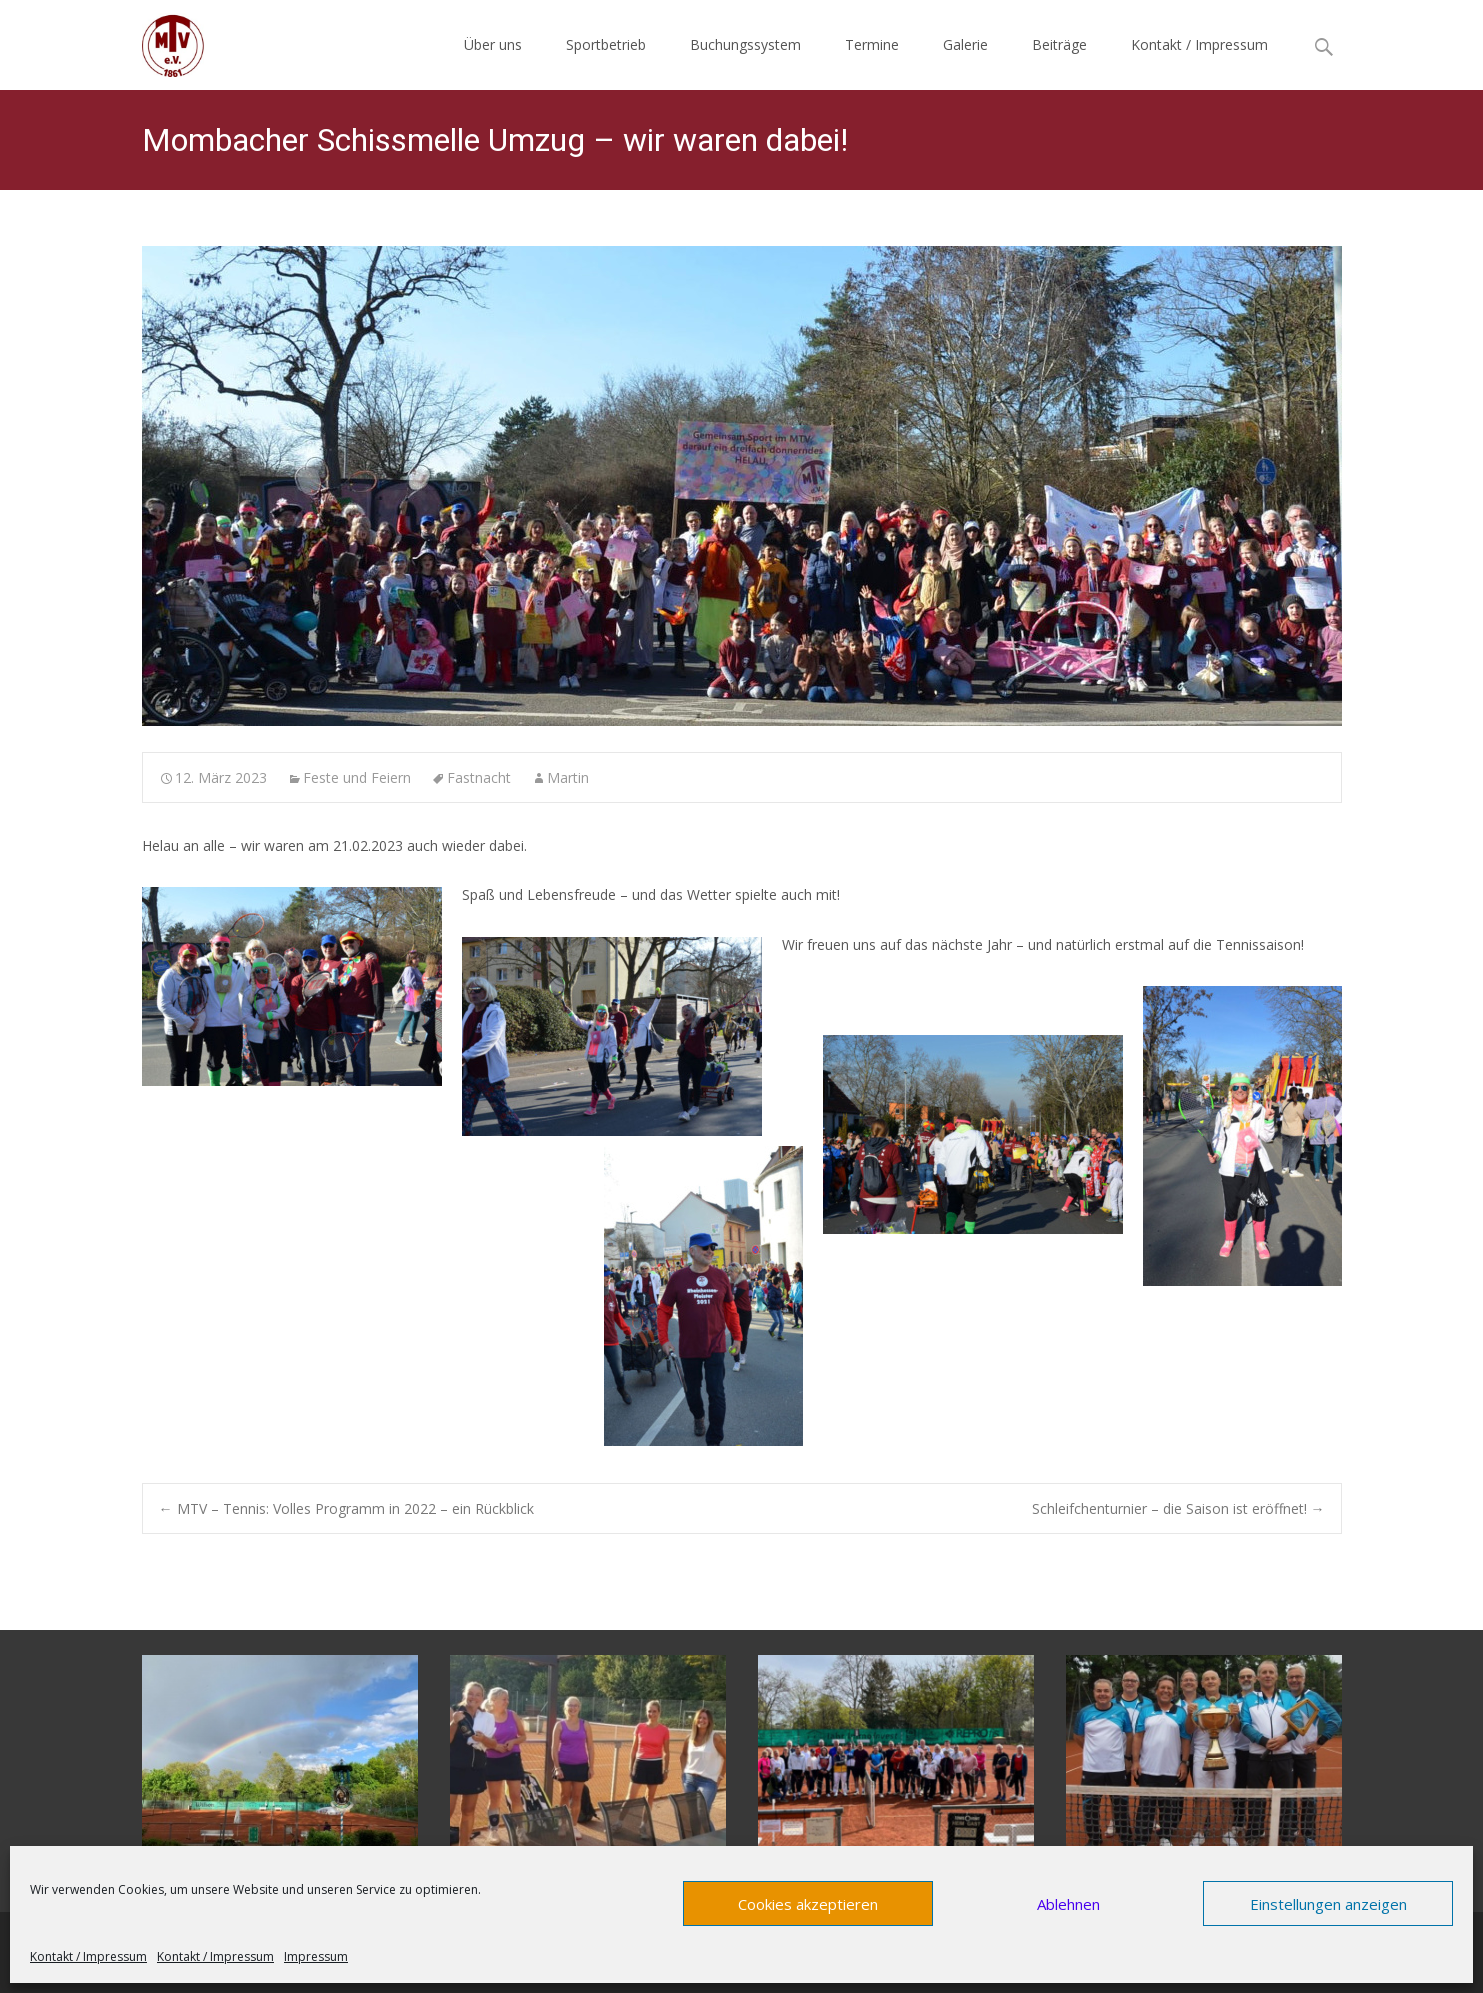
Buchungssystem (745, 44)
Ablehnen (1068, 1904)
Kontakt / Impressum (88, 1956)
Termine (872, 44)
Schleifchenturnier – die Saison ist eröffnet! (1178, 1508)
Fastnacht (479, 777)
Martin (568, 777)
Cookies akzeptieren (808, 1904)
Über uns (493, 44)
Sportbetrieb (606, 44)
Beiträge (1059, 44)
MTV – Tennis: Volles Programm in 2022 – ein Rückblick (346, 1508)
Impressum (316, 1956)
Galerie (965, 44)
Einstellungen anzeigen (1328, 1904)
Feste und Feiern (357, 777)
